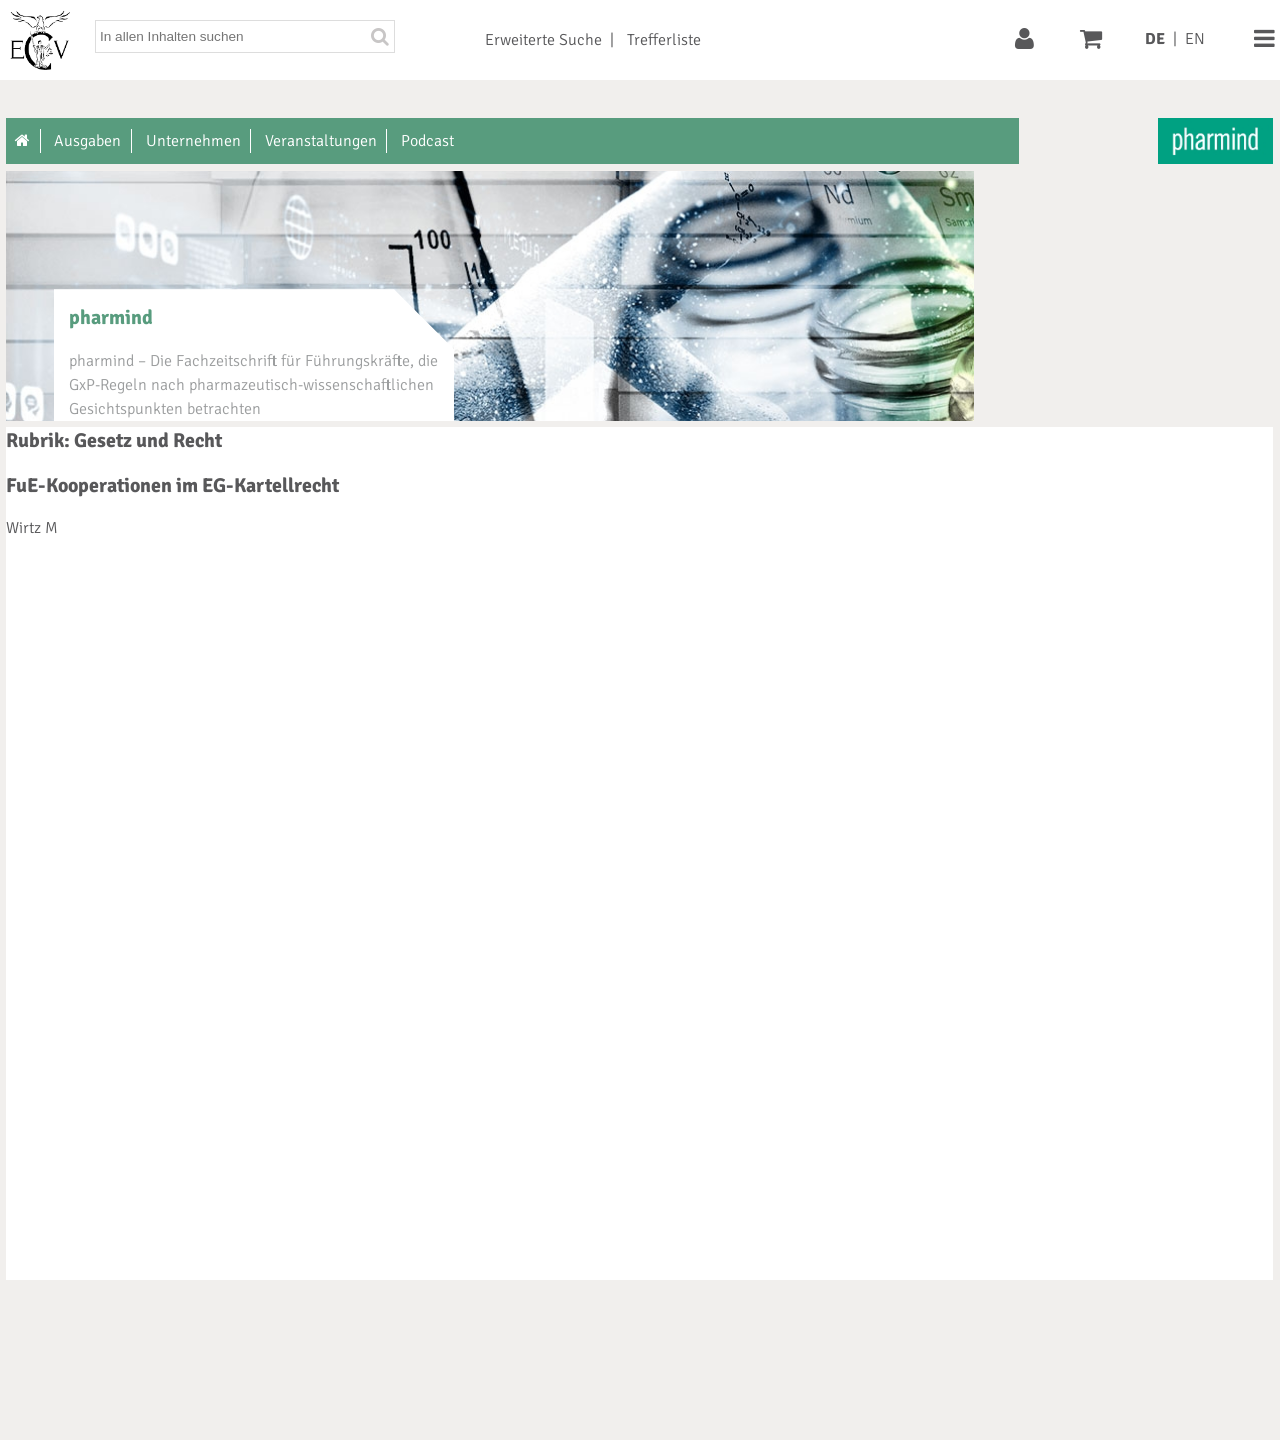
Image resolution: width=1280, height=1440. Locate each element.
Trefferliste (664, 40)
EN (1195, 39)
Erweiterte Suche (543, 40)
